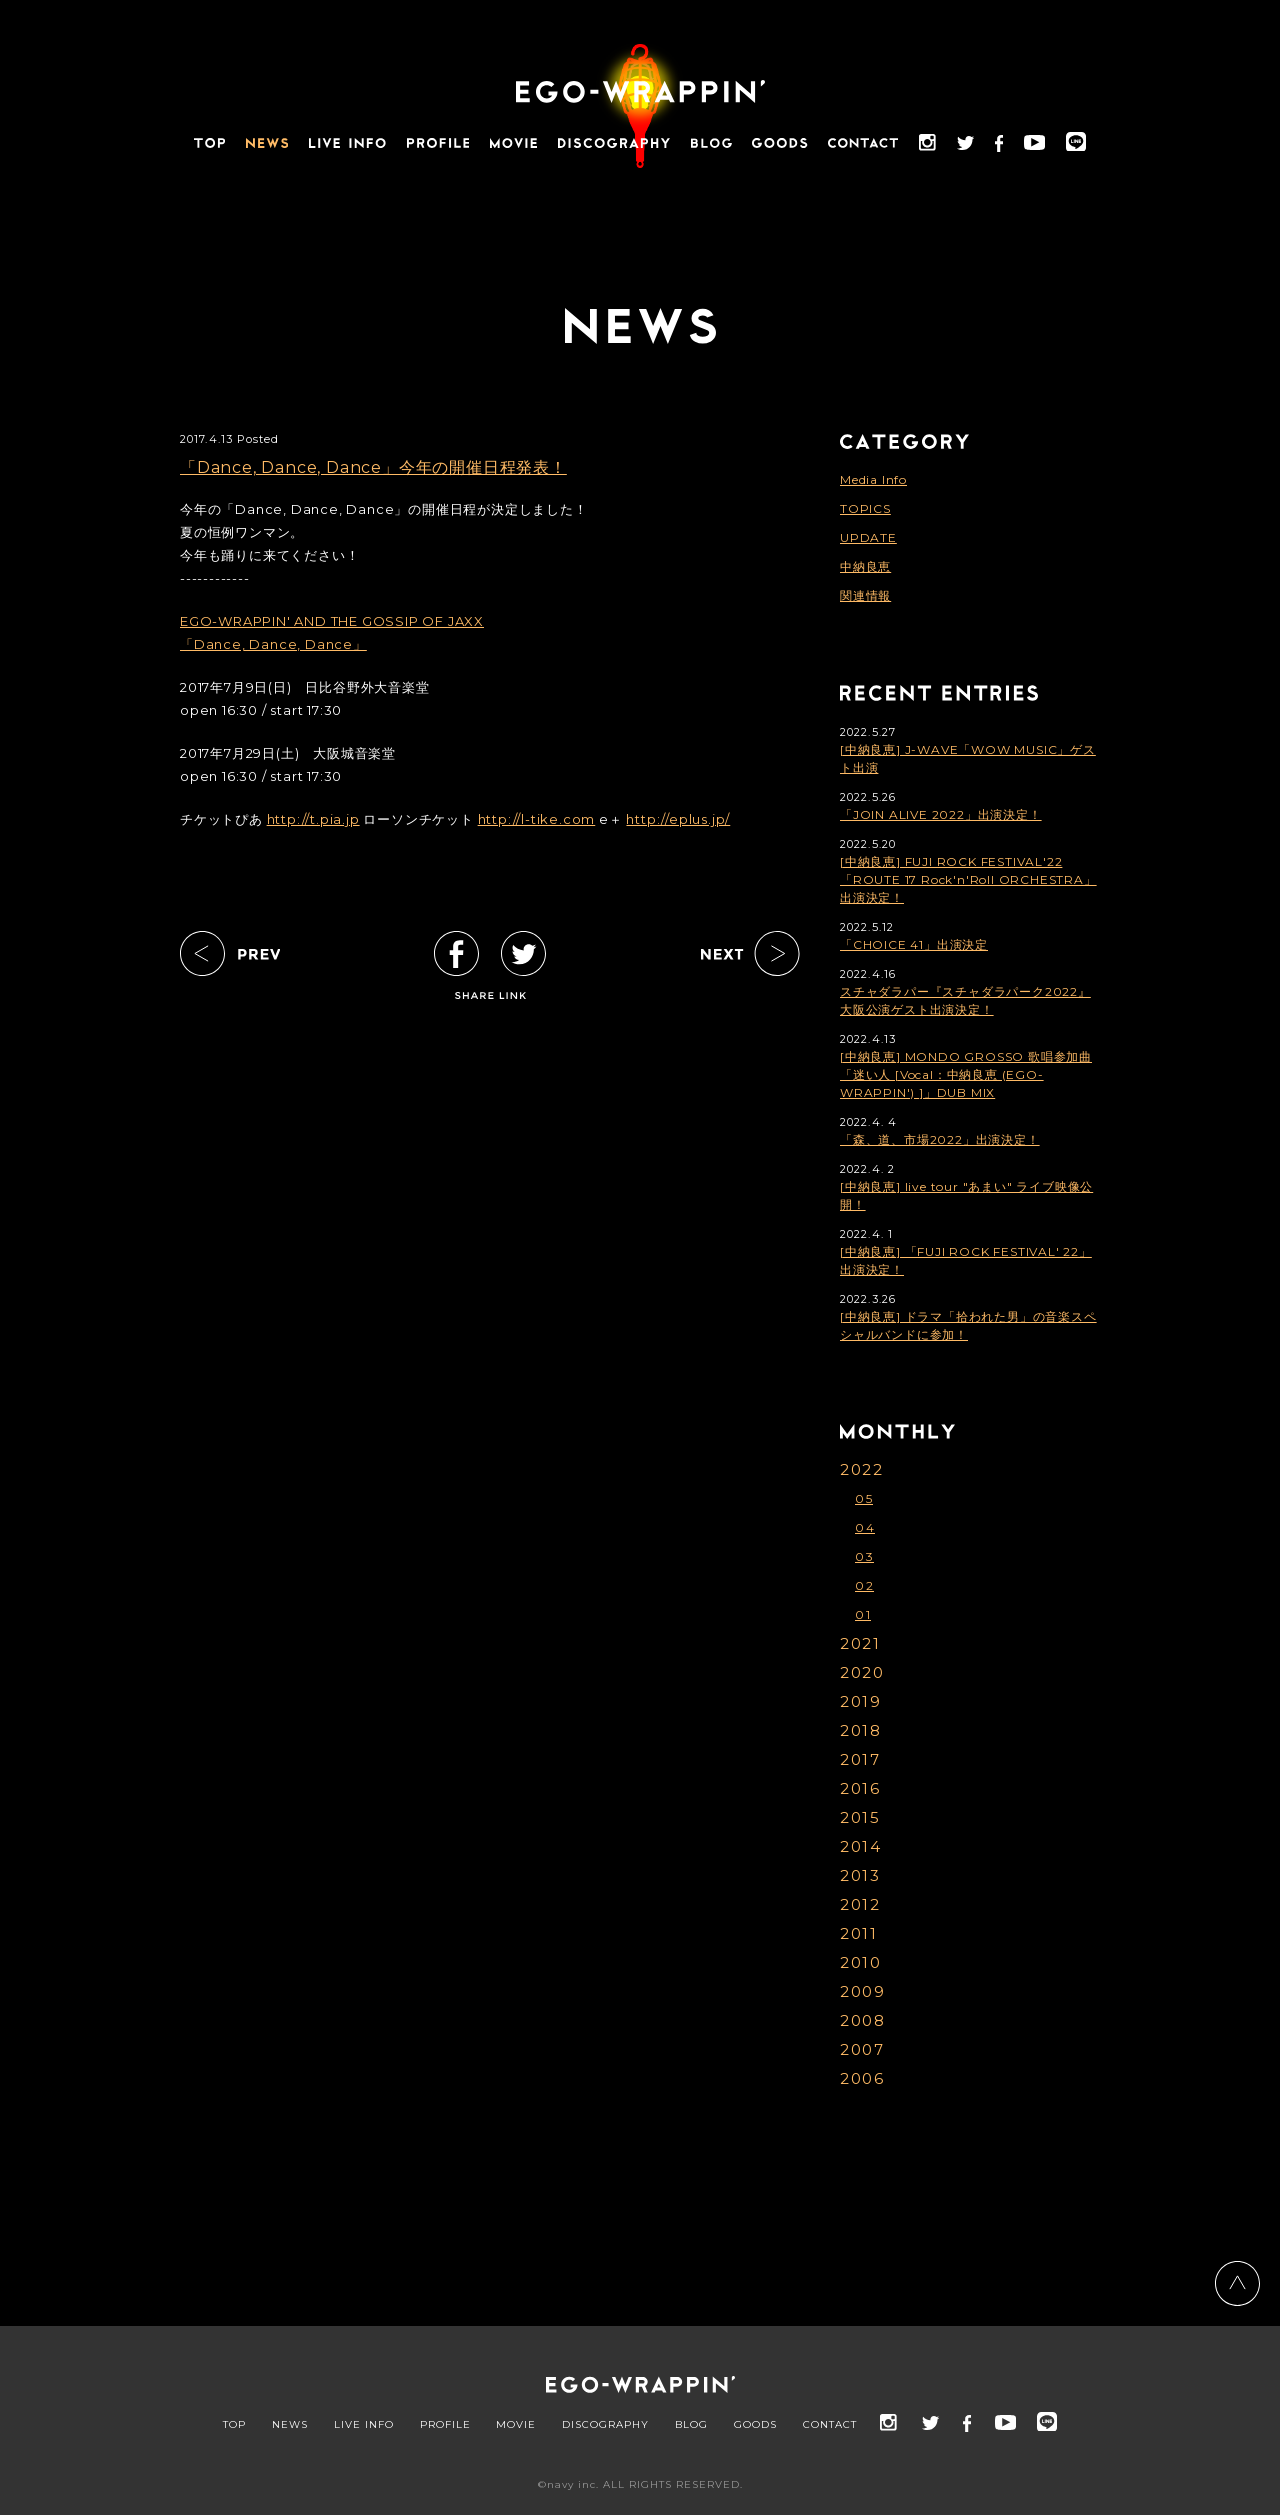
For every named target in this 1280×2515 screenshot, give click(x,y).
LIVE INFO (364, 2425)
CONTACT (830, 2425)
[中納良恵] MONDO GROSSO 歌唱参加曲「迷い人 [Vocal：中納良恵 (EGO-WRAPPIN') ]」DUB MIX (966, 1074)
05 (864, 1498)
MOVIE (516, 2425)
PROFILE (445, 2425)
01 (863, 1614)
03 (864, 1556)
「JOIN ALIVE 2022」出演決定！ (941, 814)
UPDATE (868, 537)
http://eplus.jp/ (678, 819)
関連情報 (865, 595)
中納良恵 (865, 566)
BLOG (691, 2425)
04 (865, 1527)
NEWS (290, 2425)
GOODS (755, 2425)
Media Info (873, 479)
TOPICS (865, 508)
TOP (234, 2425)
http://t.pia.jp (313, 819)
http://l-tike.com (537, 819)
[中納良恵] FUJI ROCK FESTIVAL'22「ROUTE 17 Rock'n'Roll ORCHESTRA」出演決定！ (968, 879)
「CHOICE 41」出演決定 (914, 944)
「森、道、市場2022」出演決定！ (940, 1139)
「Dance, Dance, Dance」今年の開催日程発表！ (373, 467)
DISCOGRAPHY (605, 2425)
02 (864, 1585)
